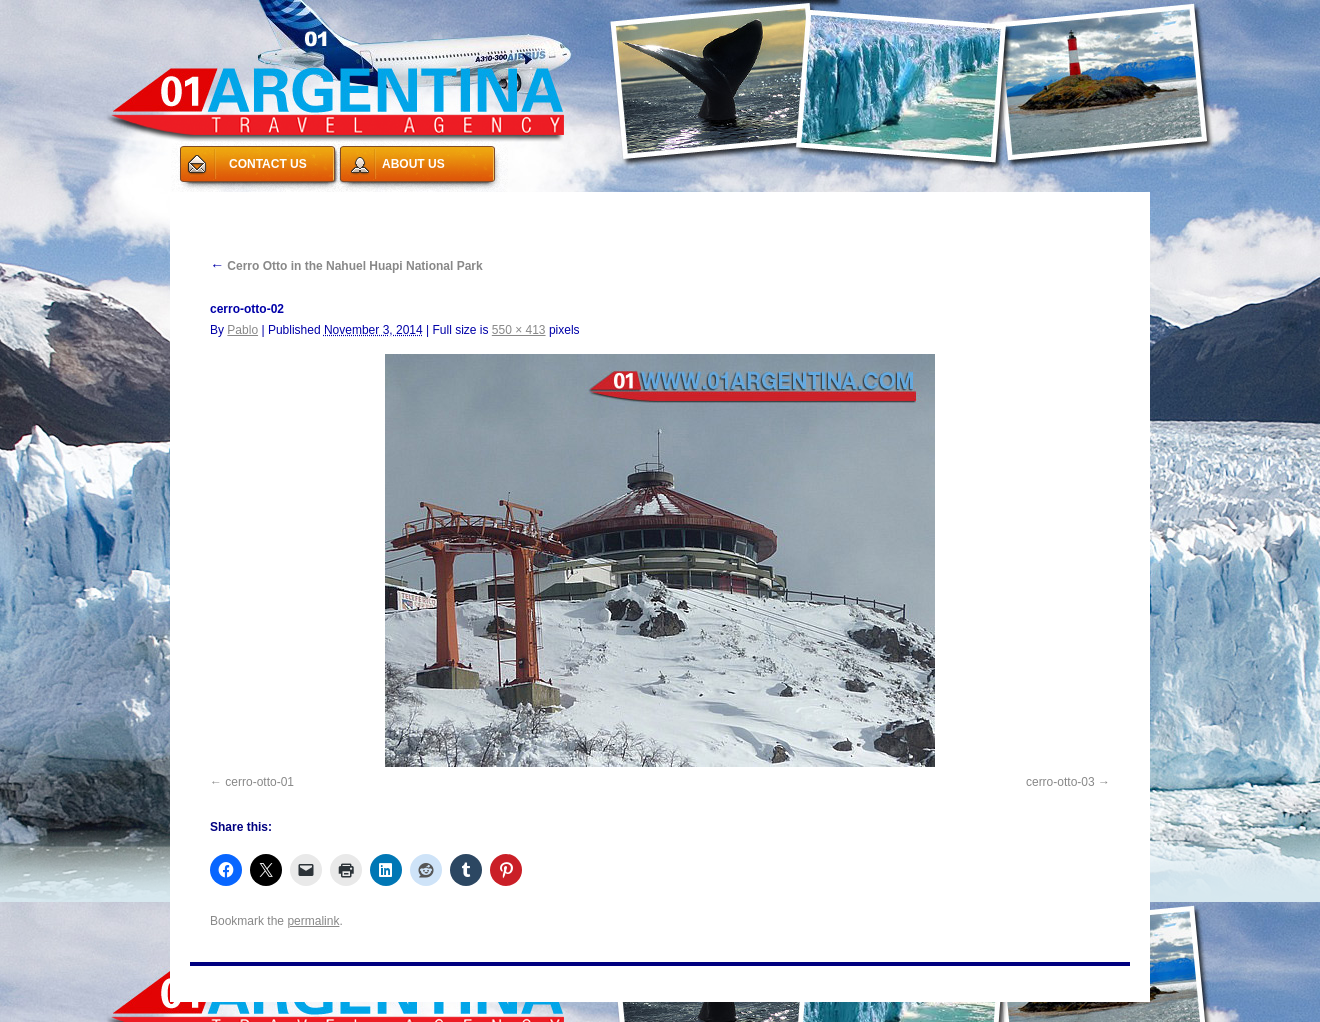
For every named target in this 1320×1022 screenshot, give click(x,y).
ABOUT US (413, 164)
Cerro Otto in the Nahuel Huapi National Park (346, 266)
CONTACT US (268, 164)
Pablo (242, 330)
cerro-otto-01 (259, 782)
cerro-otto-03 (1060, 782)
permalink (313, 921)
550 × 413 (519, 330)
